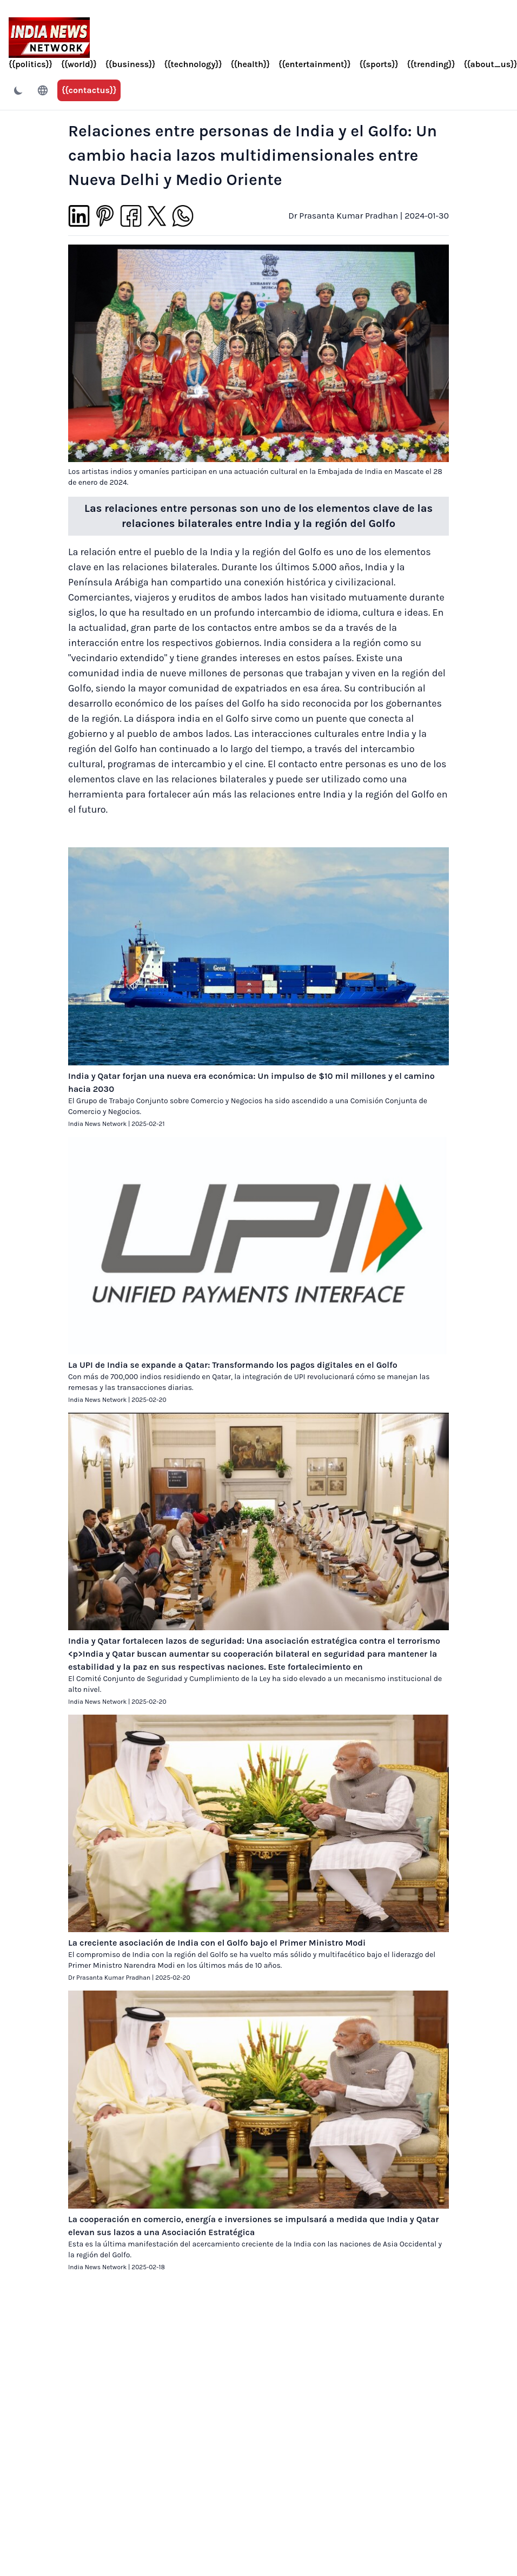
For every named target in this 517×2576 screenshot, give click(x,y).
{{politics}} (30, 64)
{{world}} (79, 64)
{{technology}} (193, 64)
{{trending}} (431, 64)
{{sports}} (378, 64)
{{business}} (130, 64)
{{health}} (250, 64)
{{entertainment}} (314, 64)
